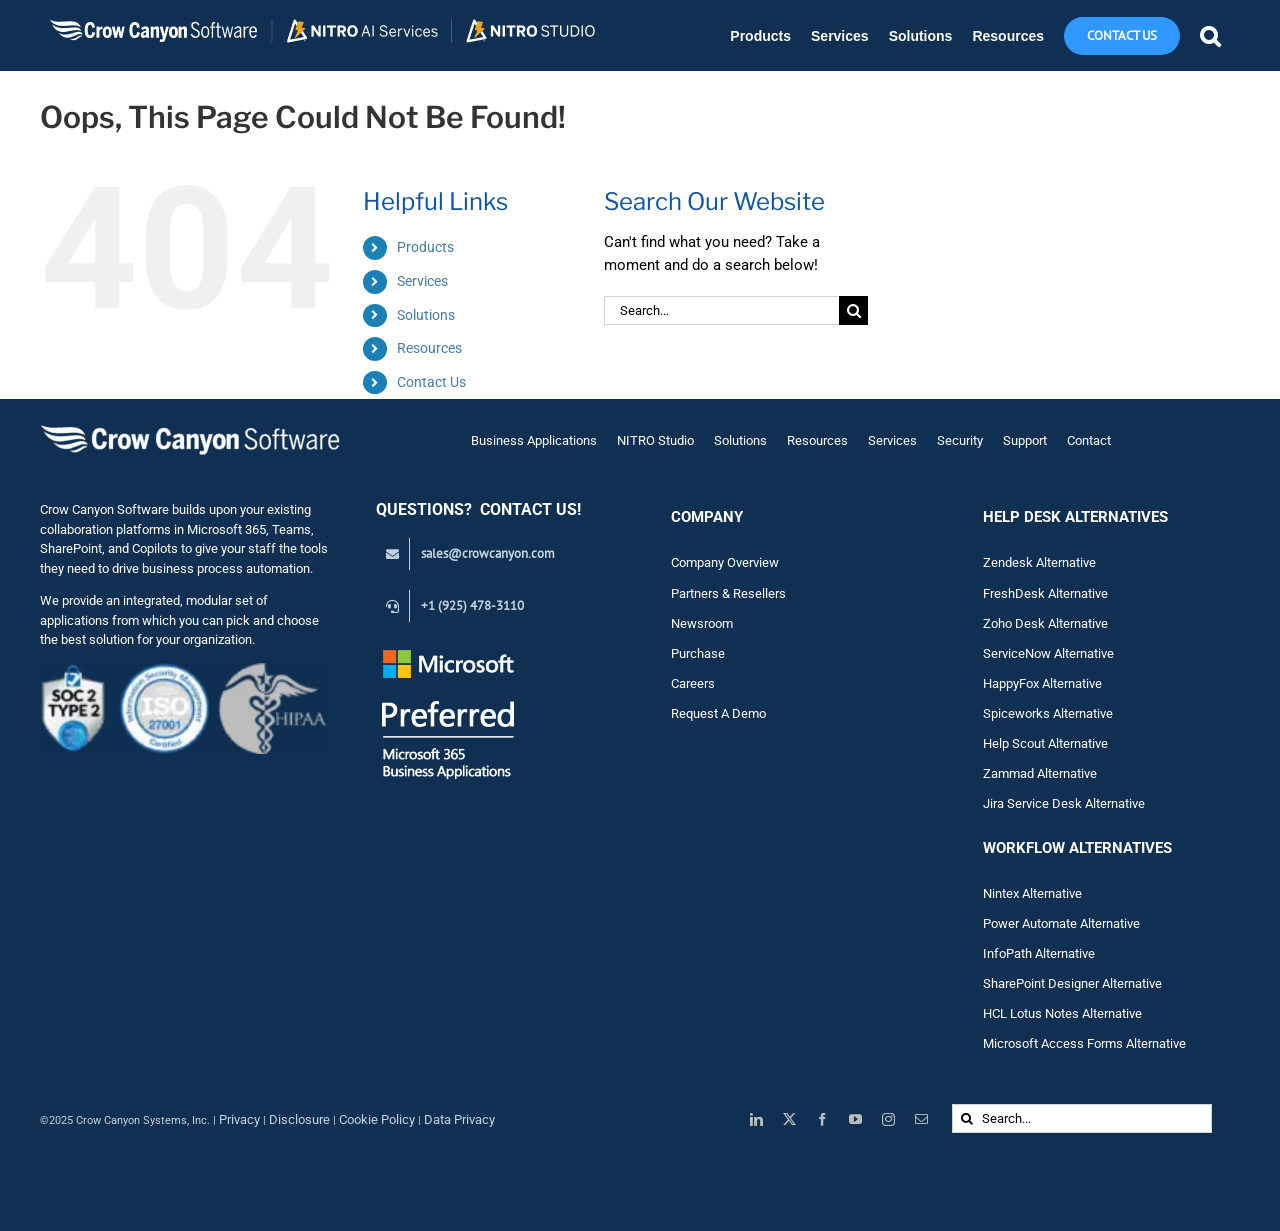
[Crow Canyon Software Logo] (190, 426)
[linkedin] (756, 1119)
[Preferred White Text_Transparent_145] (448, 652)
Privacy (239, 1119)
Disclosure (299, 1119)
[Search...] (721, 310)
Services (422, 281)
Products (425, 247)
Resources (429, 348)
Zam (1010, 773)
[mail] (921, 1119)
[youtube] (855, 1119)
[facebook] (822, 1119)
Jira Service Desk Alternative (1064, 803)
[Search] (853, 310)
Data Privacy (459, 1119)
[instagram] (888, 1119)
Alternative (1067, 773)
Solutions (426, 315)
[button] (1210, 35)
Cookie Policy (377, 1119)
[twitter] (789, 1119)
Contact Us (431, 382)
